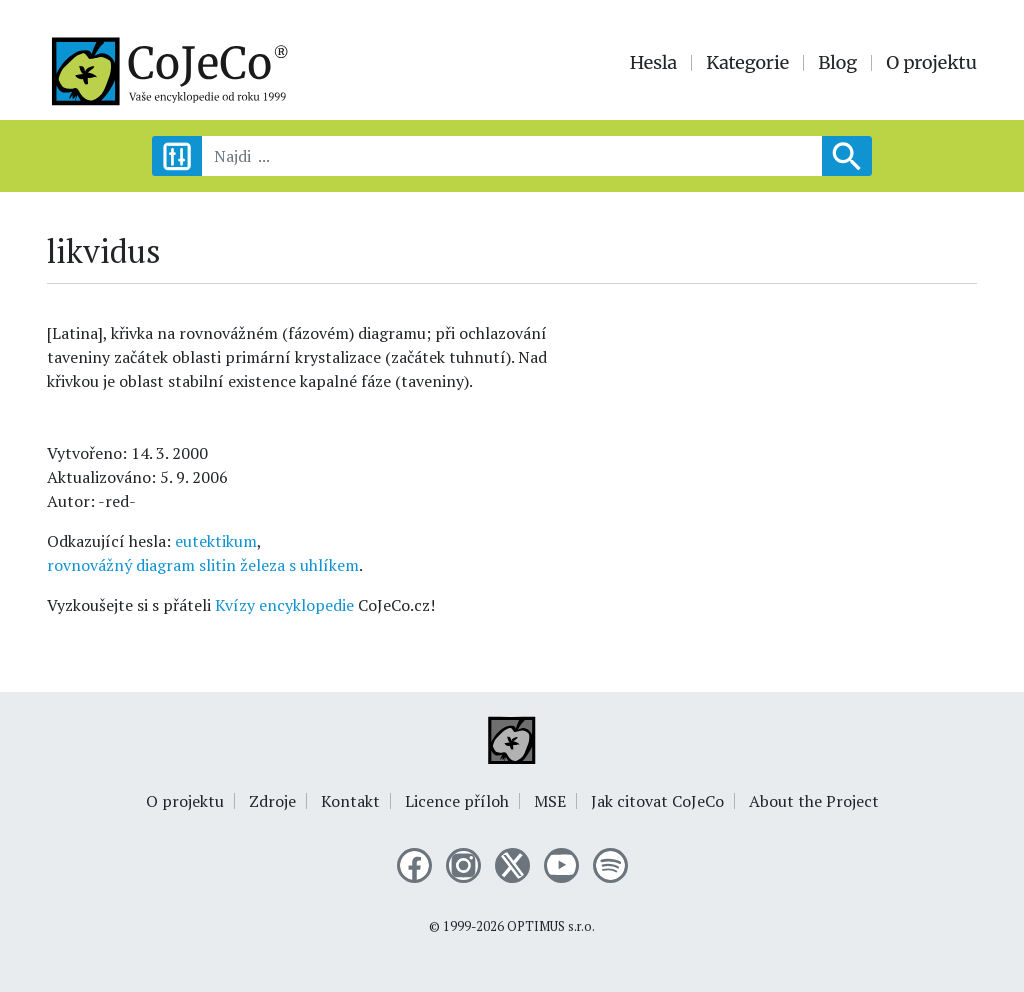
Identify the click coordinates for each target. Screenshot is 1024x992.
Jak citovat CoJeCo (657, 801)
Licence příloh (457, 801)
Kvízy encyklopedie (284, 605)
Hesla (654, 63)
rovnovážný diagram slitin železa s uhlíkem (203, 565)
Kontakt (350, 801)
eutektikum (216, 541)
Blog (837, 63)
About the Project (814, 801)
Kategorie (747, 63)
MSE (550, 801)
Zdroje (272, 801)
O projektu (931, 63)
